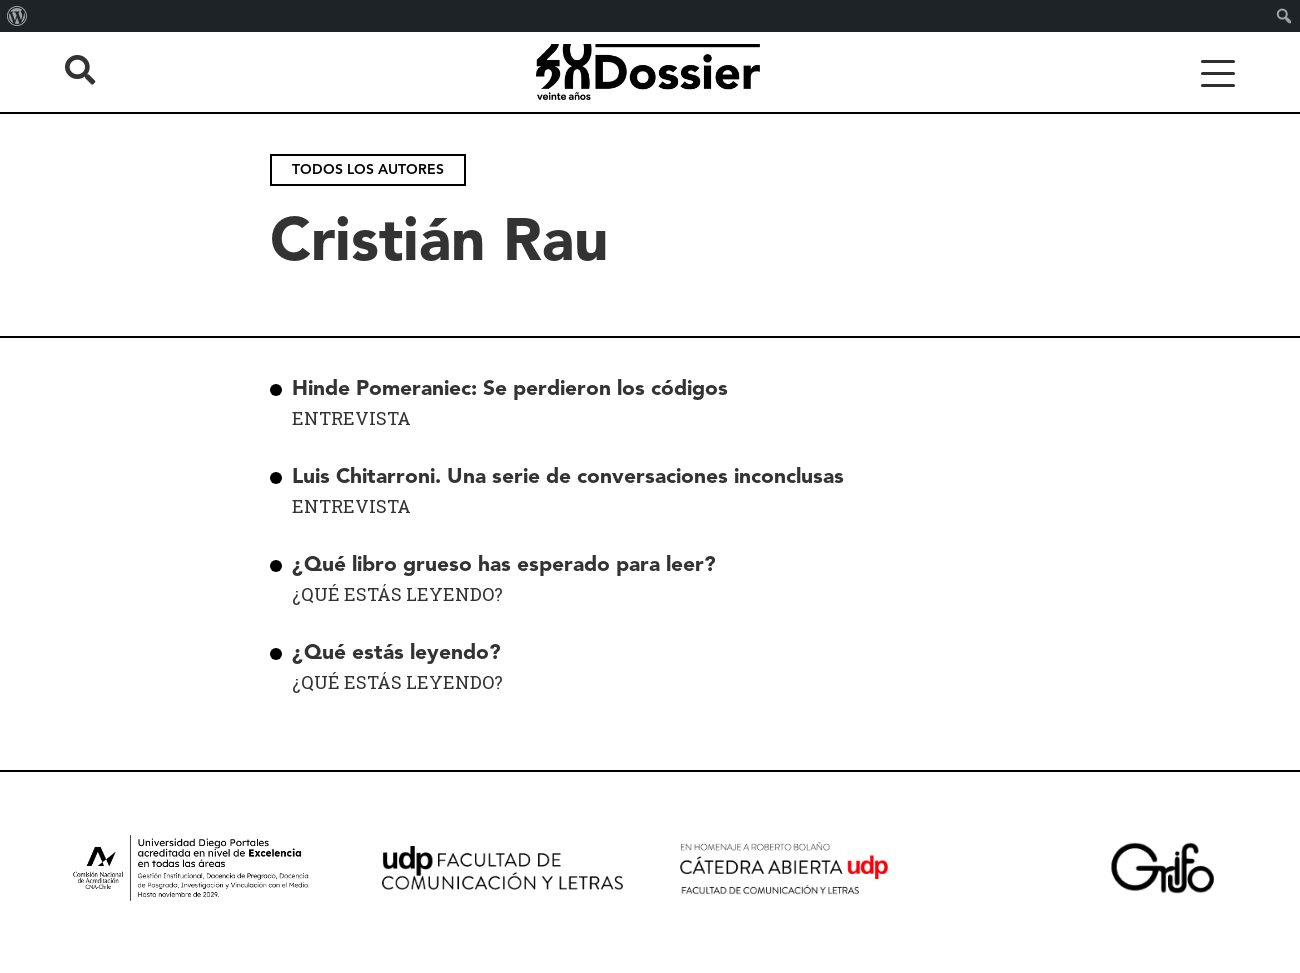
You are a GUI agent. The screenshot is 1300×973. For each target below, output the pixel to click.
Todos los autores (368, 170)
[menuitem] (17, 16)
